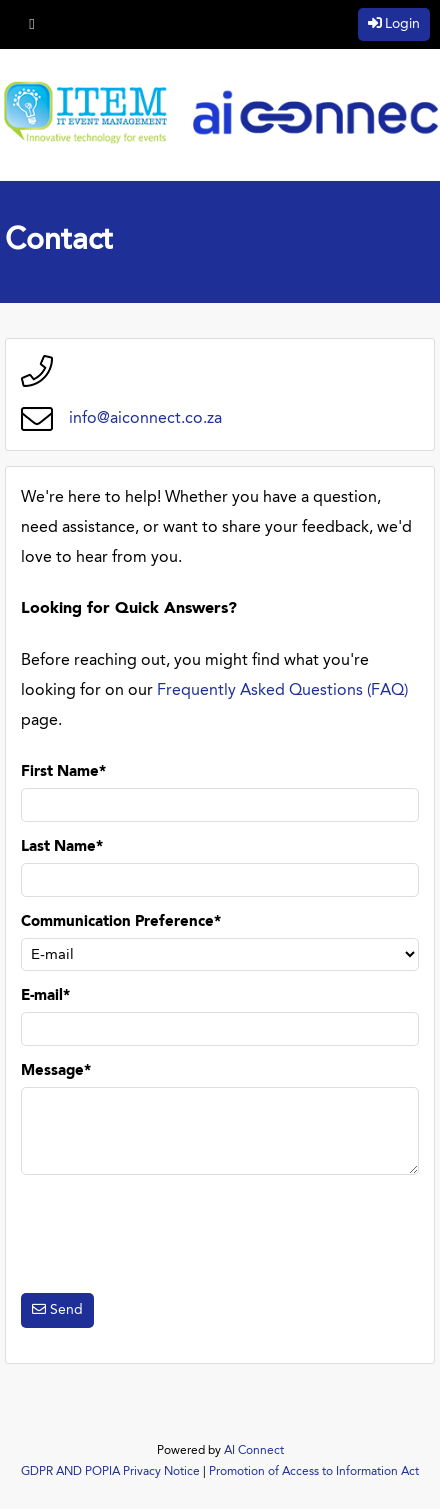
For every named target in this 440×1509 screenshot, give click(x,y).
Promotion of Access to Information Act (314, 1472)
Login (402, 24)
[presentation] (173, 1234)
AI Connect (254, 1451)
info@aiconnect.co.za (145, 419)
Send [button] (66, 1310)
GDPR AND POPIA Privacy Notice (110, 1472)
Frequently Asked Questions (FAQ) (282, 691)
